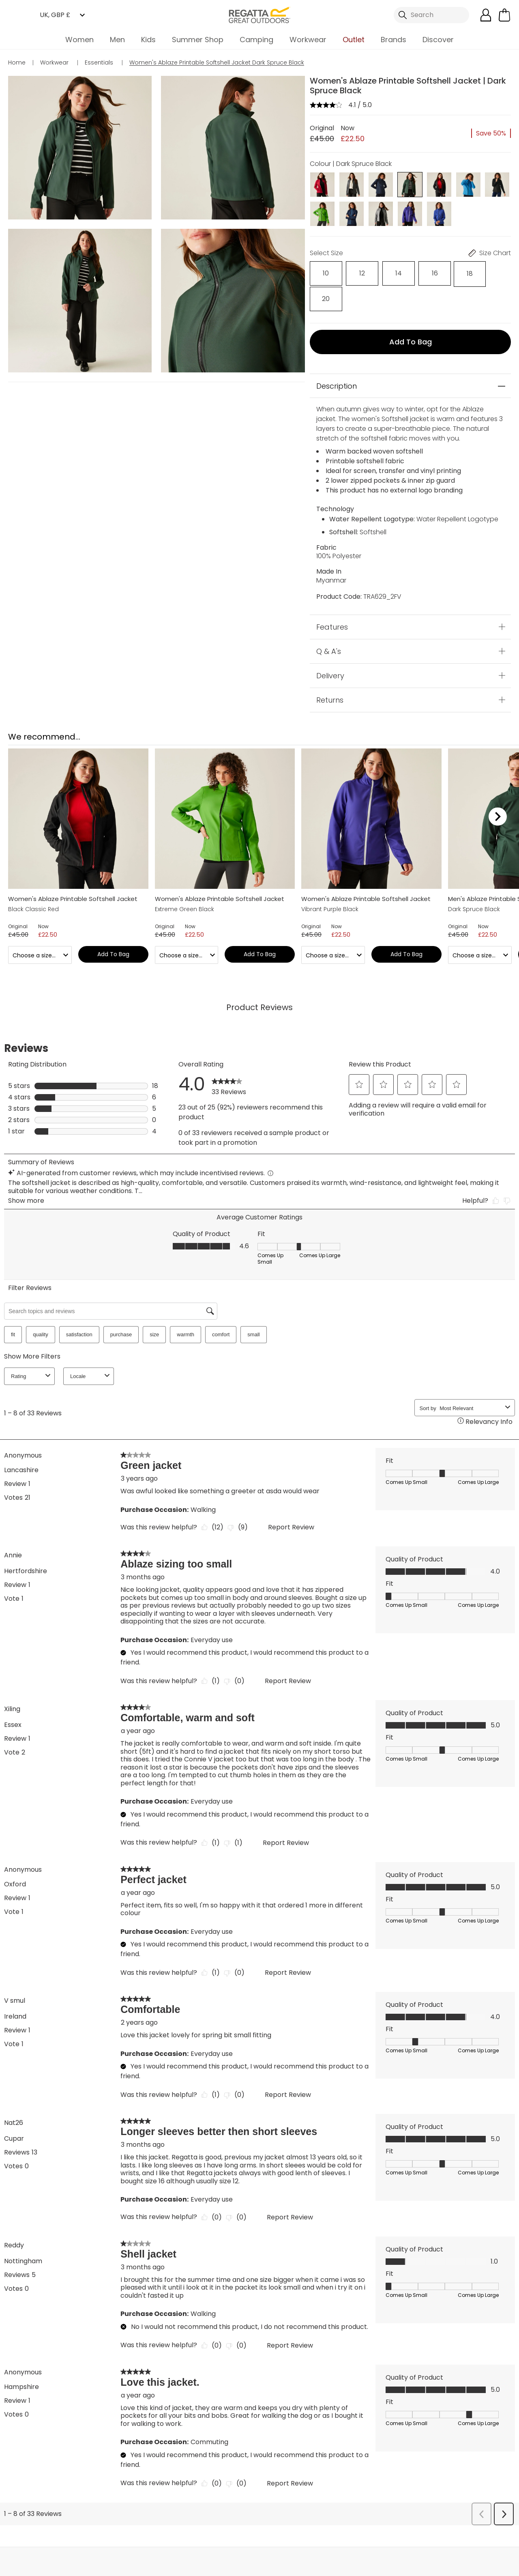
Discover (438, 39)
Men (117, 39)
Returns (329, 671)
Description (336, 357)
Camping (256, 39)
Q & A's (328, 622)
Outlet (354, 39)
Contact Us (438, 2535)
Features (332, 598)
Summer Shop (197, 39)
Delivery (330, 646)
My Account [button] (113, 2535)
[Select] (322, 271)
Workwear (308, 39)
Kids (148, 39)
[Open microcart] (504, 15)
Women (79, 39)
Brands (393, 39)
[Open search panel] (431, 15)
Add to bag (410, 313)
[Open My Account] (485, 15)
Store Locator (276, 2535)
